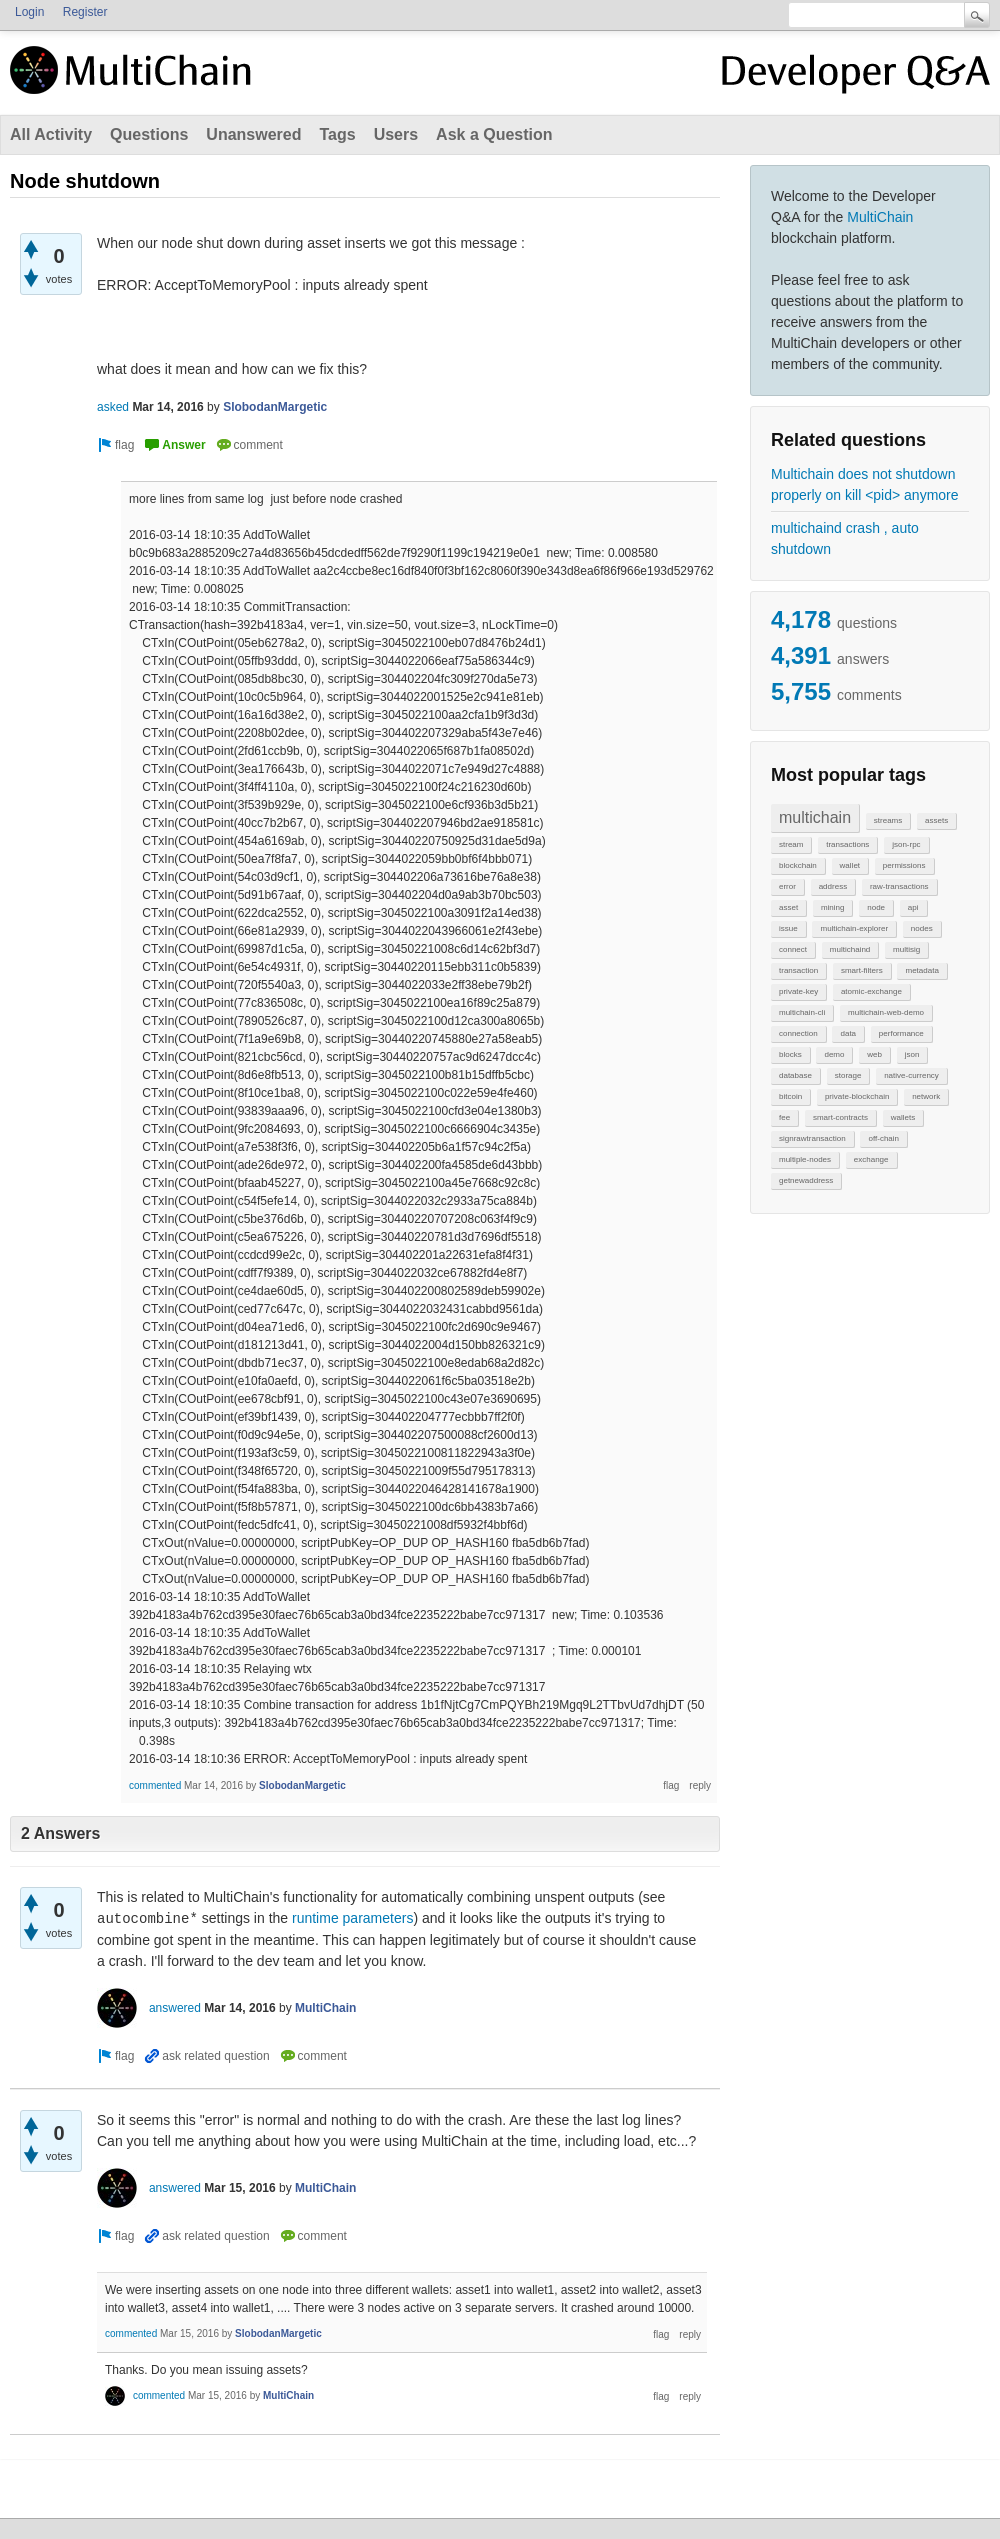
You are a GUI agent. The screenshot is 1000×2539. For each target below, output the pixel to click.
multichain (815, 817)
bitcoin (790, 1096)
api (913, 907)
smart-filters (862, 970)
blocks (790, 1054)
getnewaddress (806, 1180)
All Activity (51, 134)
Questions (149, 134)
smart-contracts (840, 1117)
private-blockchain (857, 1096)
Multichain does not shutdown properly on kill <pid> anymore (865, 484)
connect (793, 949)
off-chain (883, 1138)
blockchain (798, 865)
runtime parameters (352, 1918)
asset (788, 907)
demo (834, 1054)
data (848, 1033)
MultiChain (880, 217)
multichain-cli (802, 1012)
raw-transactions (899, 886)
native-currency (911, 1075)
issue (788, 928)
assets (936, 820)
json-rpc (906, 844)
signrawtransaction (812, 1138)
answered (175, 2008)
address (833, 886)
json (912, 1054)
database (795, 1075)
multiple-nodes (805, 1159)
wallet (850, 865)
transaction (798, 970)
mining (833, 907)
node (876, 907)
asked (113, 407)
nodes (922, 928)
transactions (847, 844)
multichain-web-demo (886, 1012)
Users (396, 134)
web (874, 1054)
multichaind (850, 949)
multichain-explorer (854, 928)
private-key (798, 991)
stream (791, 844)
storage (848, 1075)
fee (784, 1117)
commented (155, 1785)
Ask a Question (494, 134)
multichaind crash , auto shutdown (845, 538)
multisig (906, 949)
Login (29, 12)
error (787, 886)
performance (901, 1033)
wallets (903, 1117)
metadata (921, 970)
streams (888, 820)
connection (798, 1033)
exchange (871, 1159)
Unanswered (253, 134)
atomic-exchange (871, 991)
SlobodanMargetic (275, 407)
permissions (904, 865)
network (926, 1096)
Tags (337, 134)
